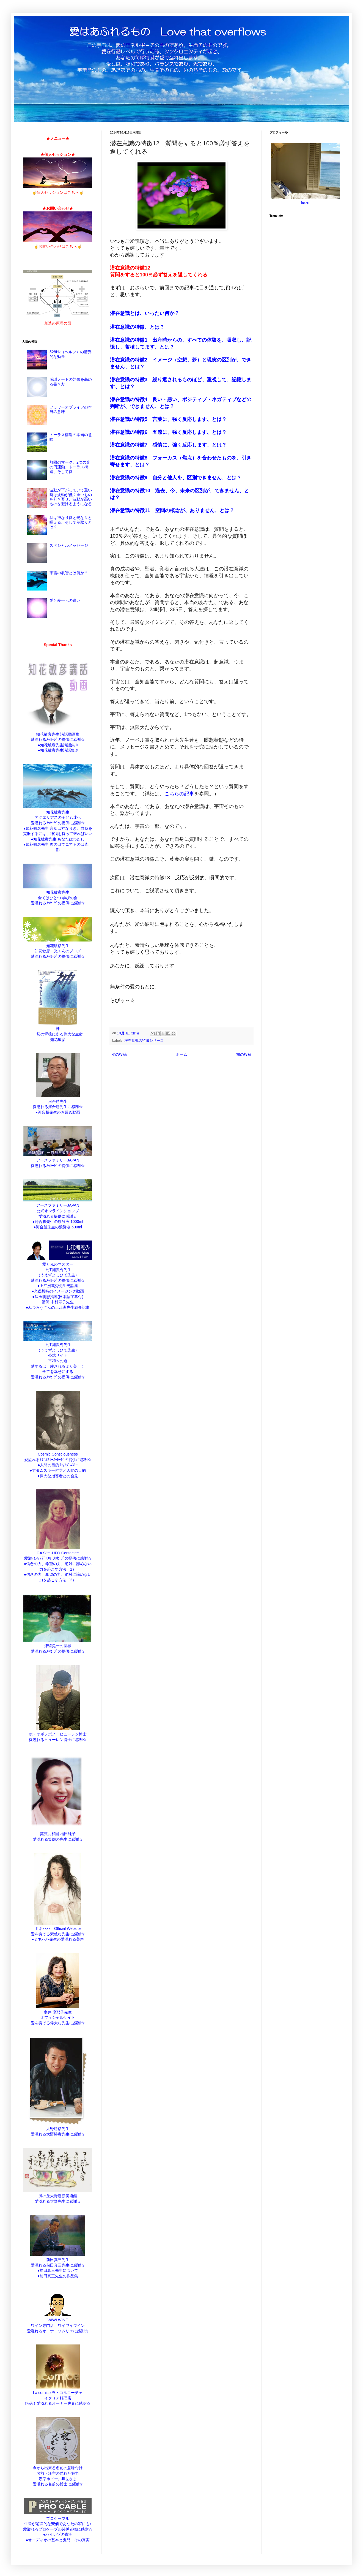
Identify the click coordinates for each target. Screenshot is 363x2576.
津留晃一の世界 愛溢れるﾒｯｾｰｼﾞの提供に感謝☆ (57, 1645)
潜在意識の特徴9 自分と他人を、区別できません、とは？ (175, 477)
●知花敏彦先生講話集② (58, 750)
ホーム (181, 1054)
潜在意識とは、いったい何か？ (144, 313)
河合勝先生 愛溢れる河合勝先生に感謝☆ (58, 1101)
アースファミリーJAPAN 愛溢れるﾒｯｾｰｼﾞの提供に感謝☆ (57, 1160)
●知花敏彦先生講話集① (58, 745)
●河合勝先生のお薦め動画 (57, 1112)
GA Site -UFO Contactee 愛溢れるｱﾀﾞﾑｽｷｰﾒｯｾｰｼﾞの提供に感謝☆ (58, 1552)
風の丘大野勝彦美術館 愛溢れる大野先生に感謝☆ (57, 2196)
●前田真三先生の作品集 (57, 2276)
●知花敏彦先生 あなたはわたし (57, 839)
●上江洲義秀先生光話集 (57, 1285)
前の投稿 (244, 1054)
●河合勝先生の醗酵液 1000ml (57, 1221)
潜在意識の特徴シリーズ (144, 1041)
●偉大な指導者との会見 (57, 1476)
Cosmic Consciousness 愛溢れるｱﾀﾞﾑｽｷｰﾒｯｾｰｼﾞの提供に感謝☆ (58, 1454)
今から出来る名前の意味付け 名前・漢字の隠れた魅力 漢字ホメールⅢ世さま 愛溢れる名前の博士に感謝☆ (58, 2473)
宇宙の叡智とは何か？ (69, 573)
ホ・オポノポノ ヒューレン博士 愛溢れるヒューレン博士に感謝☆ (58, 1734)
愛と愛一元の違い (65, 600)
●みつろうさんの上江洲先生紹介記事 (58, 1307)
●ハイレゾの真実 (57, 2534)
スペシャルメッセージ (69, 545)
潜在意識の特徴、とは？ (138, 327)
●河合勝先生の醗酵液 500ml (58, 1227)
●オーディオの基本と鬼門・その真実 (58, 2540)
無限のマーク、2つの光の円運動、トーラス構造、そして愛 (70, 467)
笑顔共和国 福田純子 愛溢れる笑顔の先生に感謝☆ (57, 1833)
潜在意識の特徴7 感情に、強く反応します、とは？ (168, 445)
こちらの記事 (179, 793)
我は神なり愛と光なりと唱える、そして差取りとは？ (71, 522)
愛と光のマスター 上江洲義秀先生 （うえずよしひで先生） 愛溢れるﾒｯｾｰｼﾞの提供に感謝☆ (57, 1269)
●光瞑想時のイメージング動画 (58, 1291)
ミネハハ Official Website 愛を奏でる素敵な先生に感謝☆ (58, 1928)
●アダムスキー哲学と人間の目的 (58, 1470)
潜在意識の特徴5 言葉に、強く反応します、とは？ (169, 419)
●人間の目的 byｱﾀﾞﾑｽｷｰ (58, 1465)
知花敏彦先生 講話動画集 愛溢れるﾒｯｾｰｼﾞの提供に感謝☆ (58, 734)
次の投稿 (119, 1054)
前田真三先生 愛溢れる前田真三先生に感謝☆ (57, 2259)
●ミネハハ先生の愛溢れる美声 (58, 1939)
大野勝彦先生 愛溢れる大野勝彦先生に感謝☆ (58, 2128)
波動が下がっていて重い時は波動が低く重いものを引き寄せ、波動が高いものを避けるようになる (71, 497)
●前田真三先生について (57, 2270)
